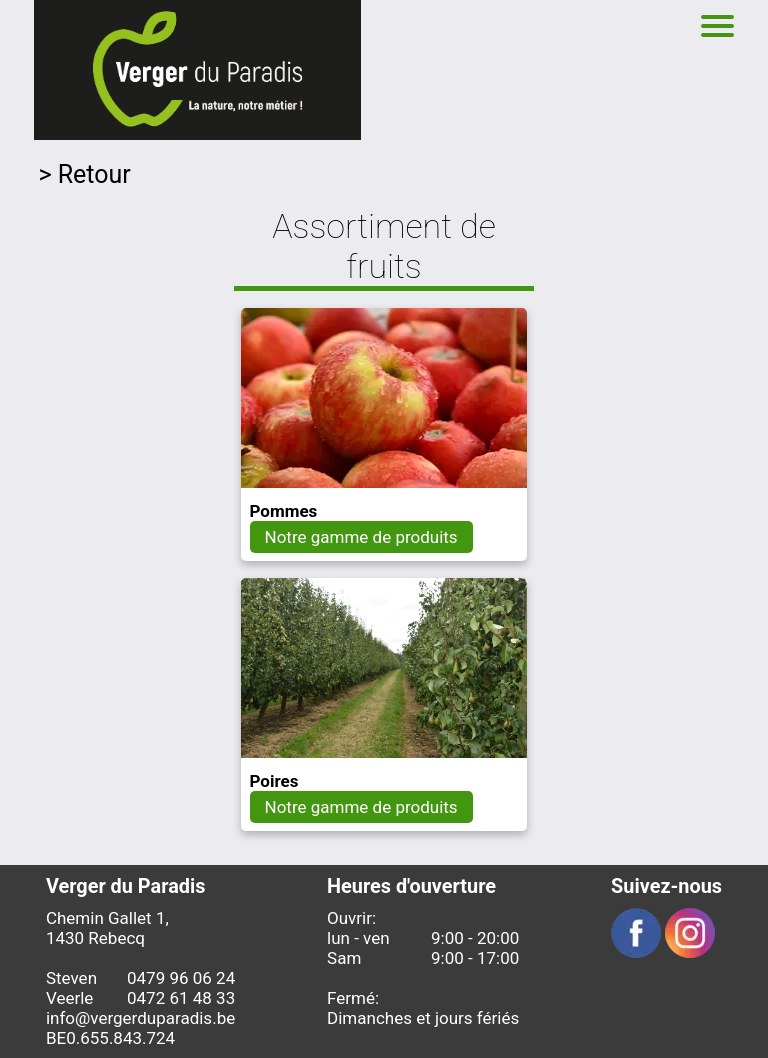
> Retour (84, 174)
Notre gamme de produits (361, 537)
